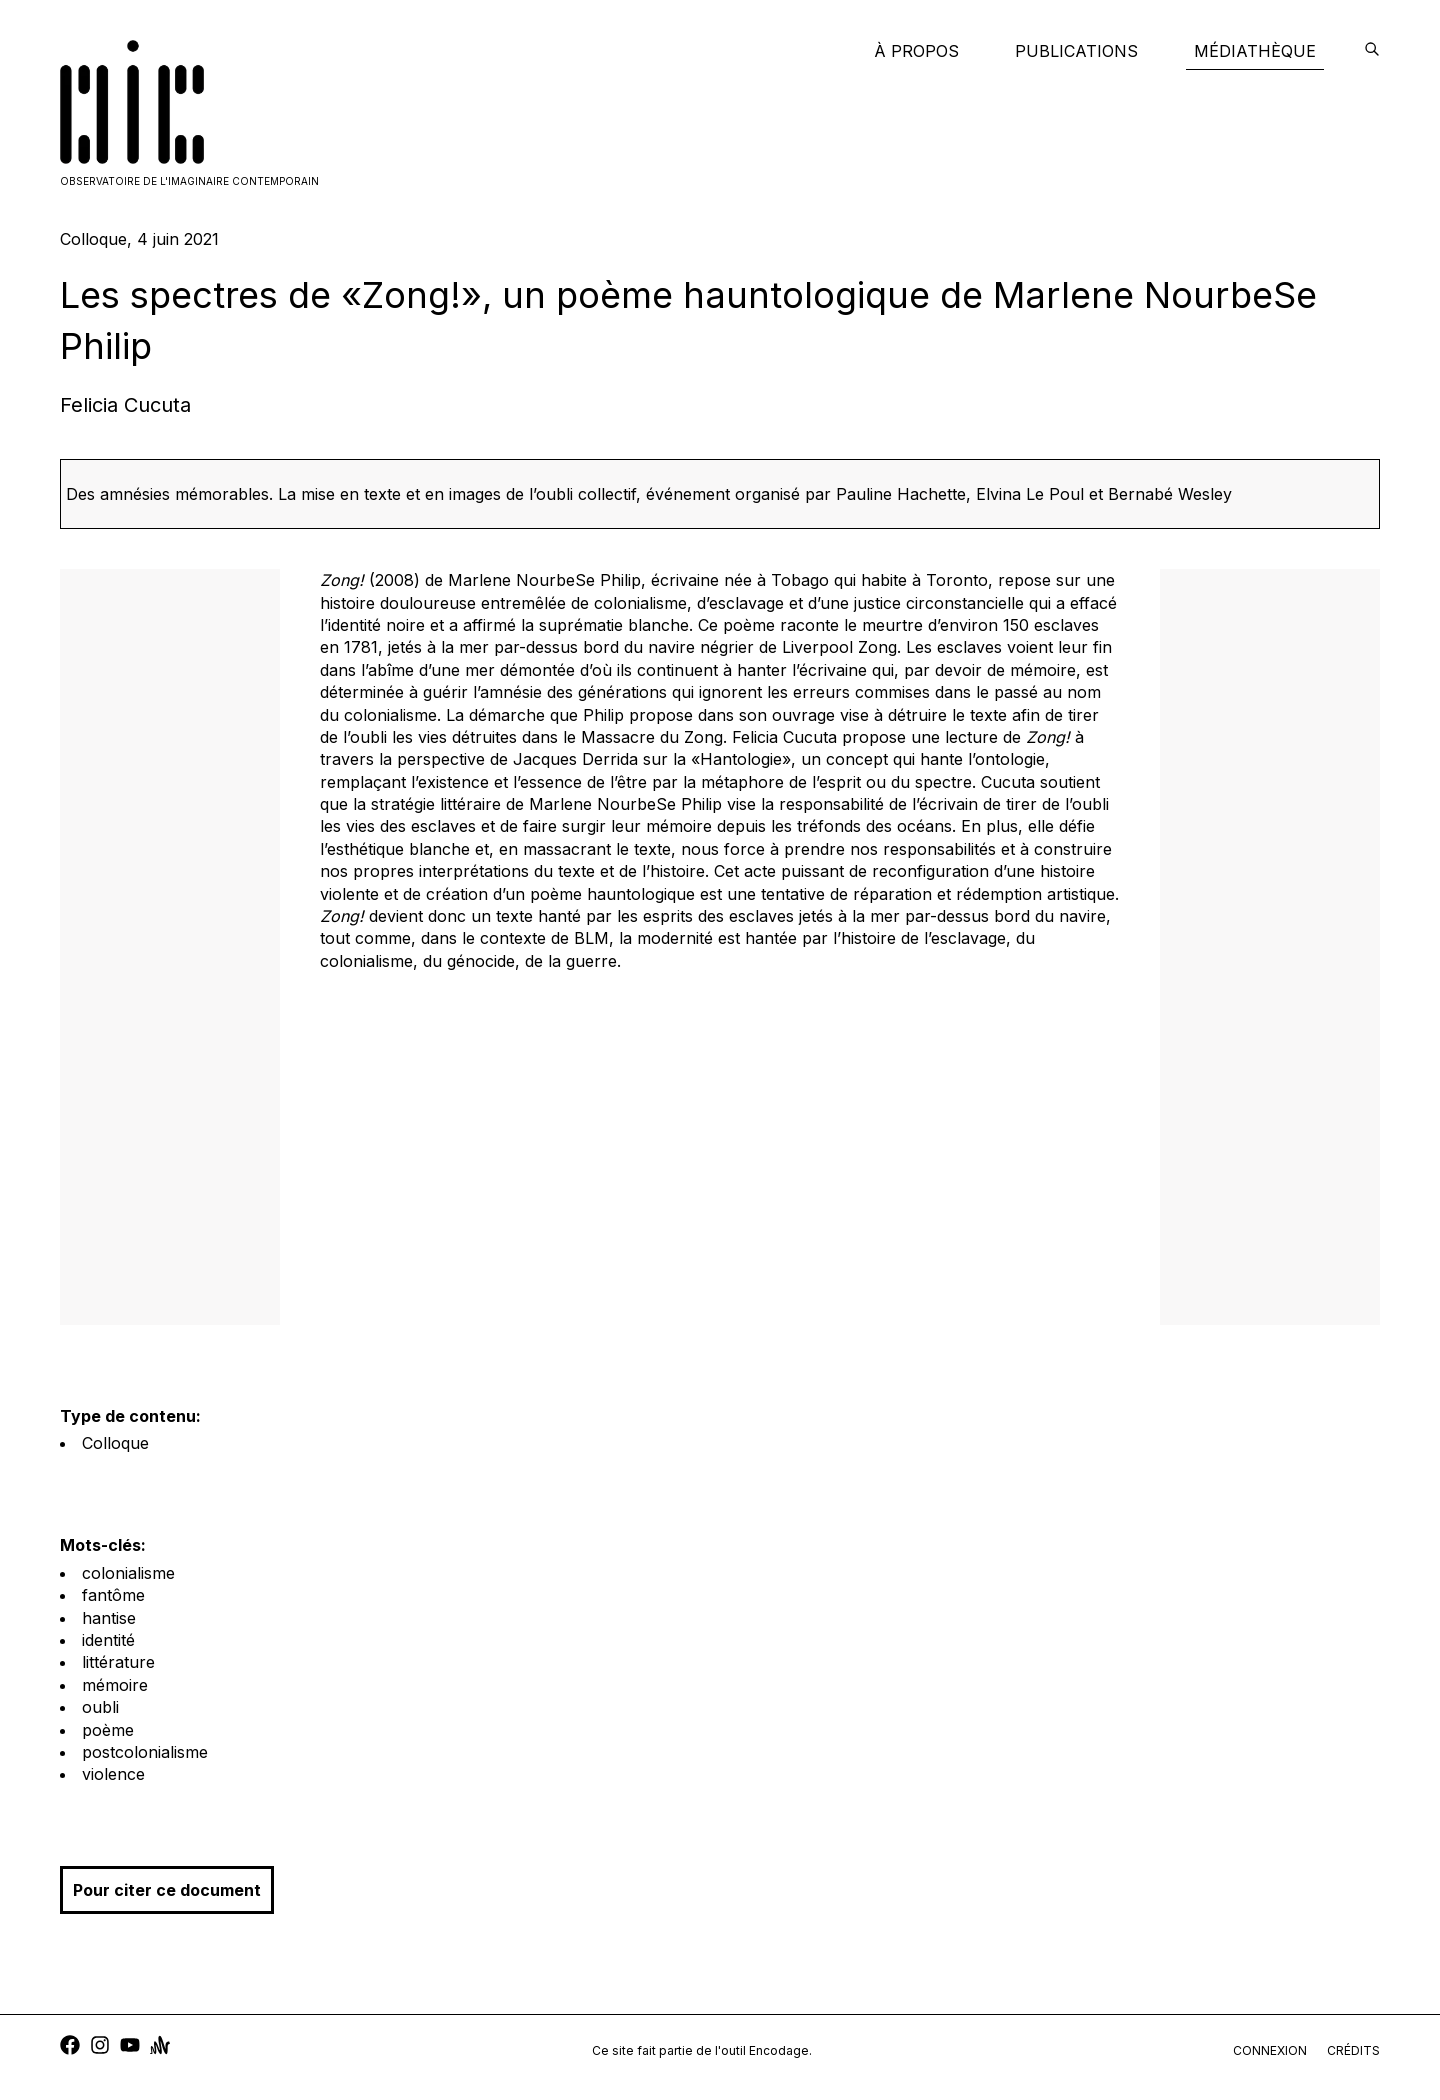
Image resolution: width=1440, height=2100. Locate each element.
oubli (100, 1707)
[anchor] (160, 2047)
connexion (1270, 2050)
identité (108, 1640)
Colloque (115, 1443)
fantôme (113, 1595)
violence (113, 1774)
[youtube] (130, 2047)
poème (108, 1730)
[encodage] (1372, 51)
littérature (118, 1662)
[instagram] (100, 2047)
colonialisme (128, 1573)
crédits (1353, 2050)
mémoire (115, 1685)
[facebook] (70, 2047)
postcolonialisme (145, 1752)
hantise (109, 1618)
